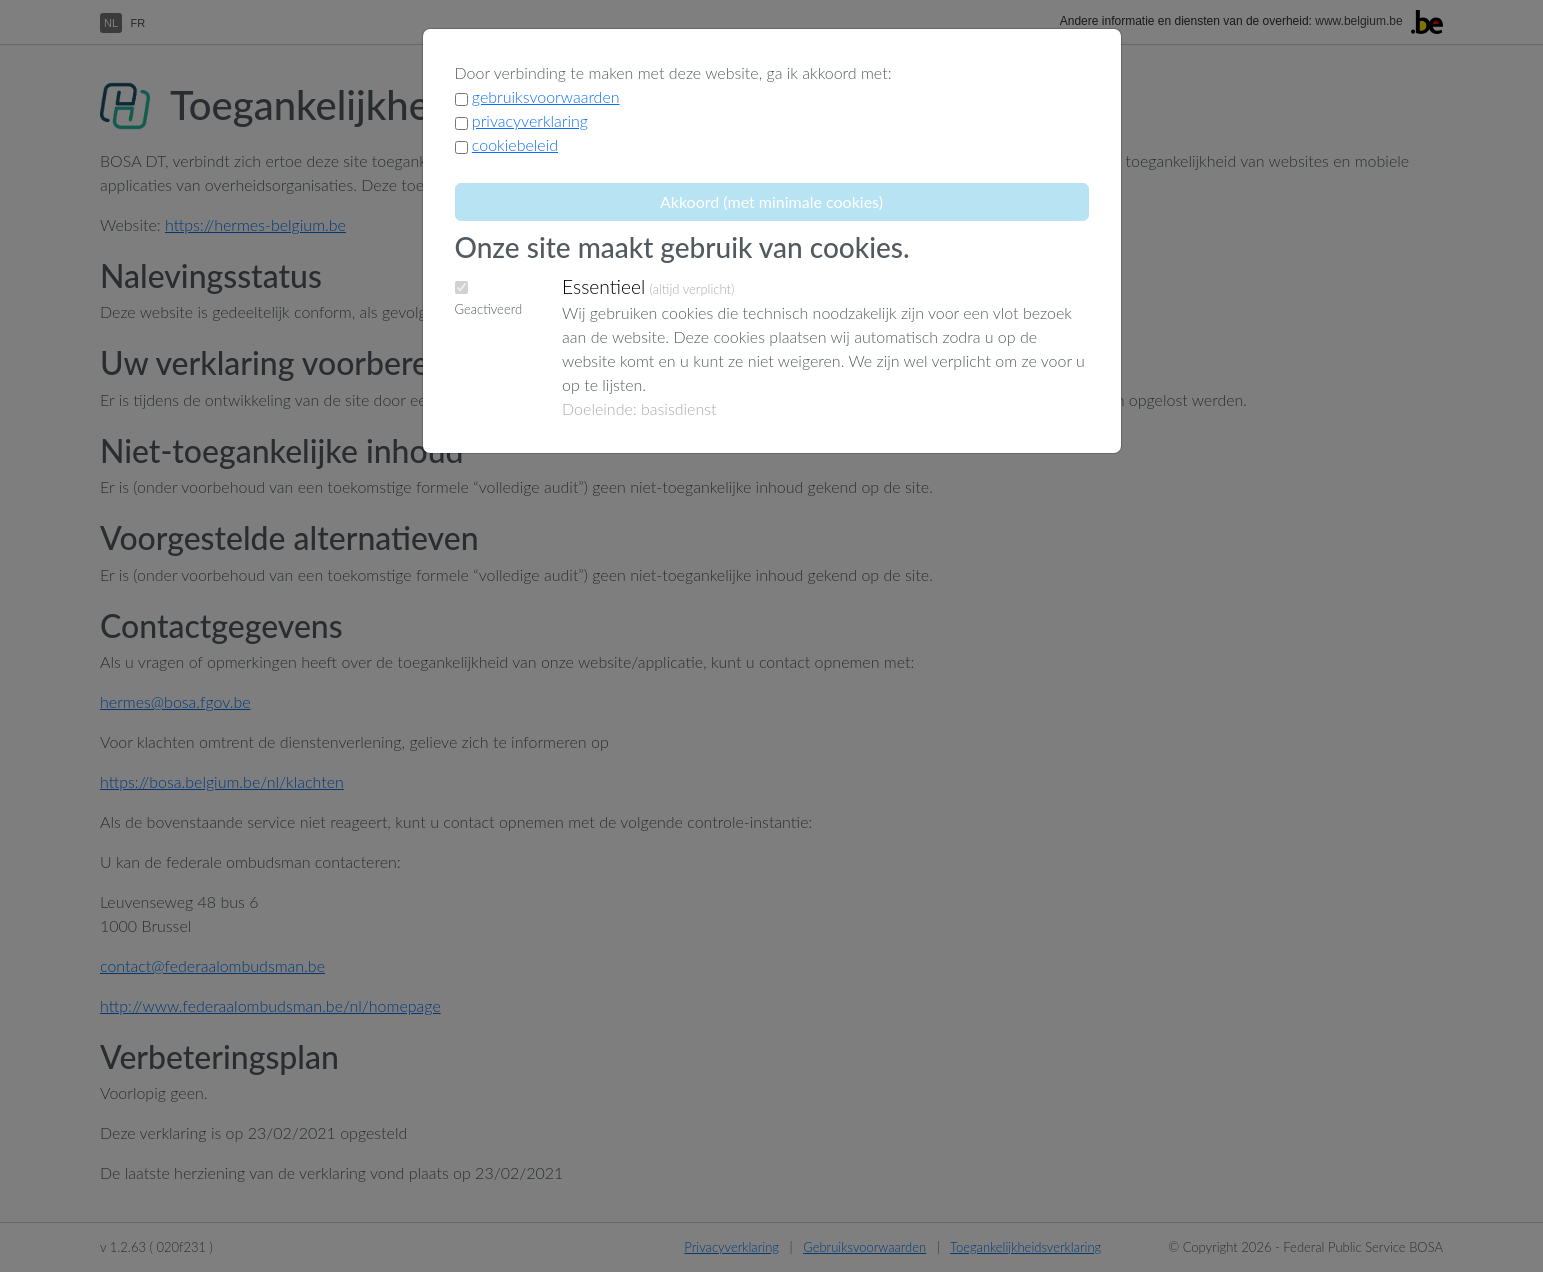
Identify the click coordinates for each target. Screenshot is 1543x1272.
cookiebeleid (515, 144)
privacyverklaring (530, 120)
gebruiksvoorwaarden (546, 96)
